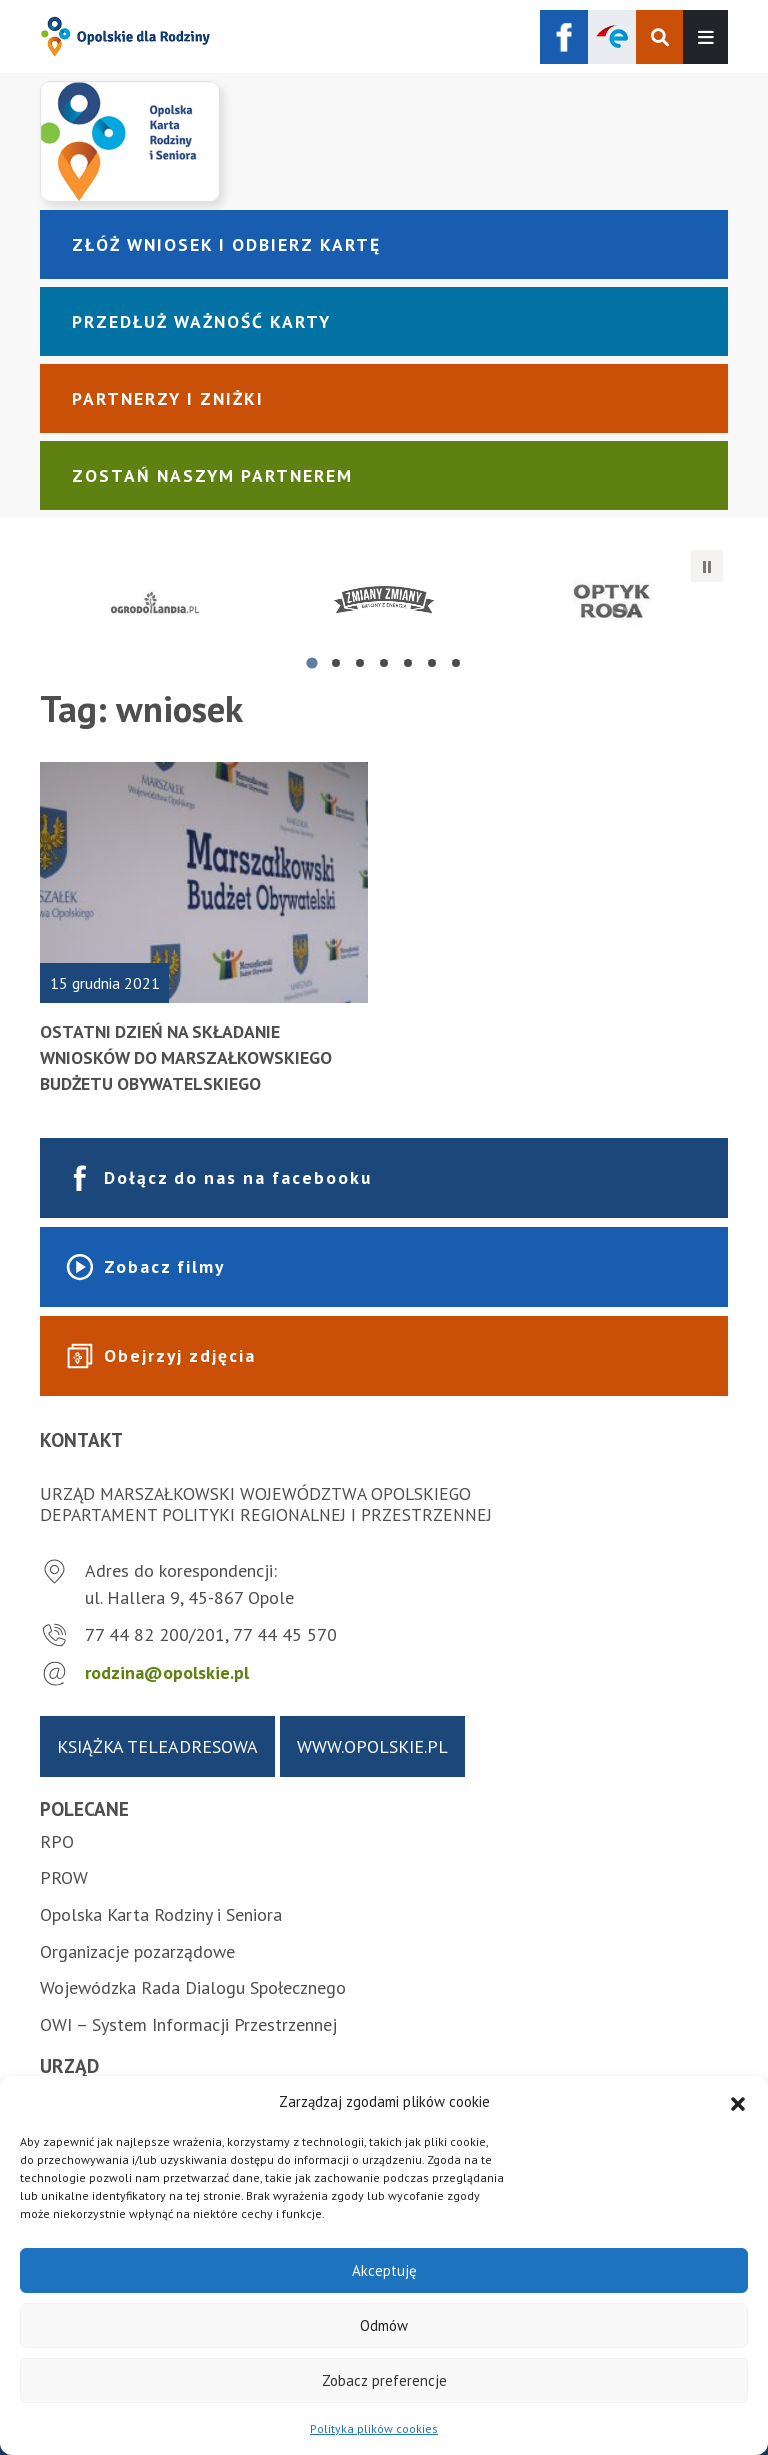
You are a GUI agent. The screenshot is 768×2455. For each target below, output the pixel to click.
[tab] (311, 663)
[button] (738, 2102)
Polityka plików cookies (374, 2428)
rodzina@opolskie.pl (167, 1672)
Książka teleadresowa (157, 1746)
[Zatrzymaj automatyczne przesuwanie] (707, 566)
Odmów (384, 2325)
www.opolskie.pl (372, 1746)
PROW (64, 1877)
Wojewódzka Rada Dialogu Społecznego (193, 1987)
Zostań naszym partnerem (212, 475)
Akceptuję (384, 2270)
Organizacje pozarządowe (137, 1951)
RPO (57, 1841)
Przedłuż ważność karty (201, 321)
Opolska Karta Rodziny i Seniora (161, 1914)
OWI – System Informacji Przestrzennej (188, 2024)
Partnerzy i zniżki (168, 398)
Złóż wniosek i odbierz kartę (226, 244)
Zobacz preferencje (384, 2380)
